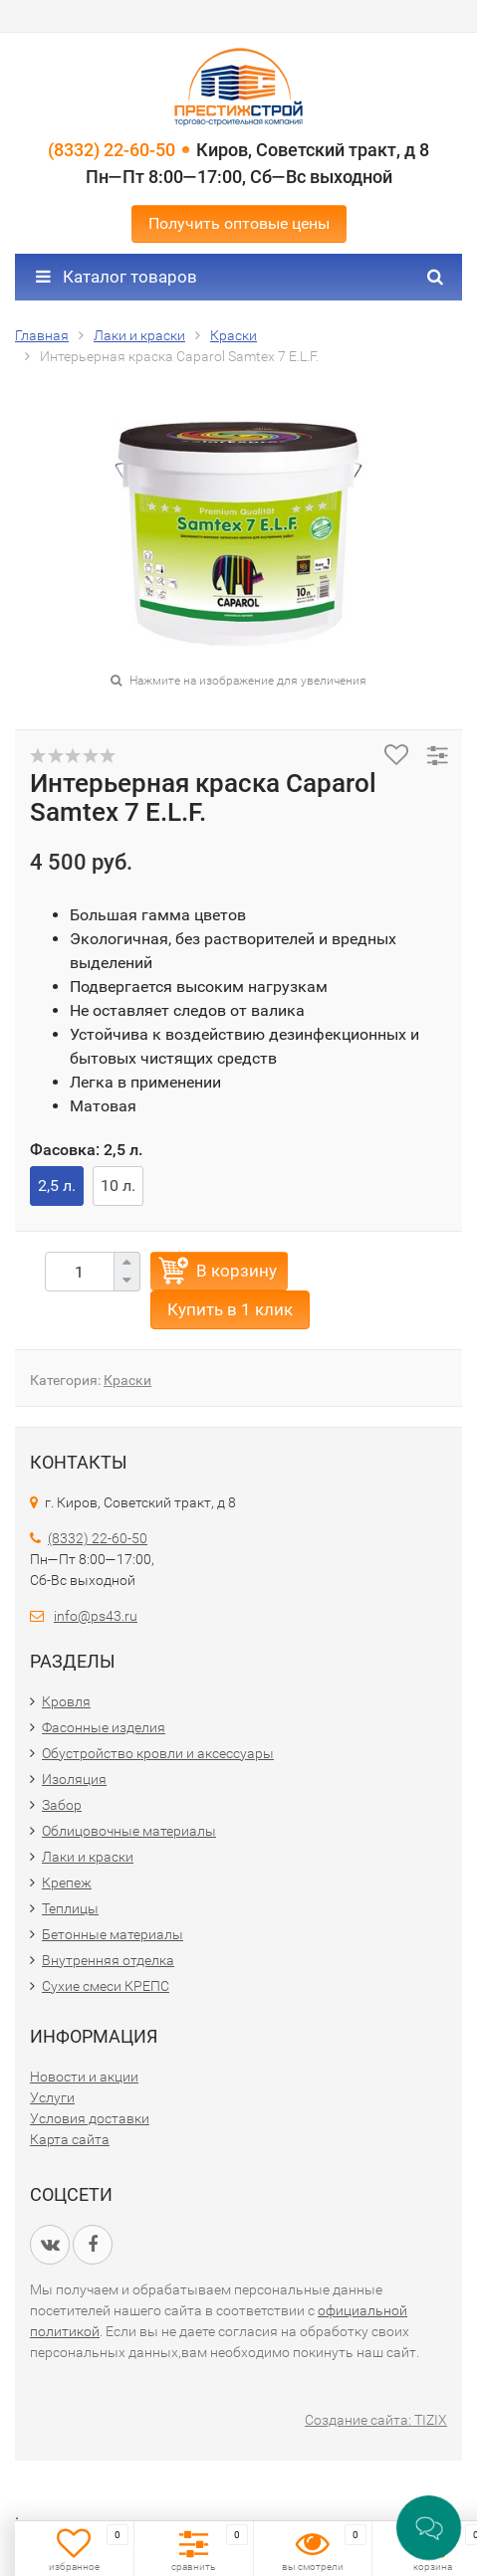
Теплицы (70, 1908)
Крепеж (67, 1882)
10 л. (118, 1185)
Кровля (66, 1701)
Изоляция (74, 1779)
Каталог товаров (116, 277)
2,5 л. (57, 1185)
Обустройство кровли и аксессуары (158, 1753)
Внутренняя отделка (108, 1960)
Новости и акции (84, 2076)
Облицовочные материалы (129, 1831)
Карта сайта (70, 2139)
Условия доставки (89, 2118)
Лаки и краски (87, 1857)
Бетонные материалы (112, 1934)
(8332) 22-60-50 (111, 149)
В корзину (236, 1271)
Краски (127, 1380)
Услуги (52, 2097)
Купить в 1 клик (230, 1309)
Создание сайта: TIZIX (376, 2420)
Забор (62, 1805)
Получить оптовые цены (239, 223)
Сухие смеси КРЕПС (105, 1986)
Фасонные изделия (103, 1727)
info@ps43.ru (95, 1616)
